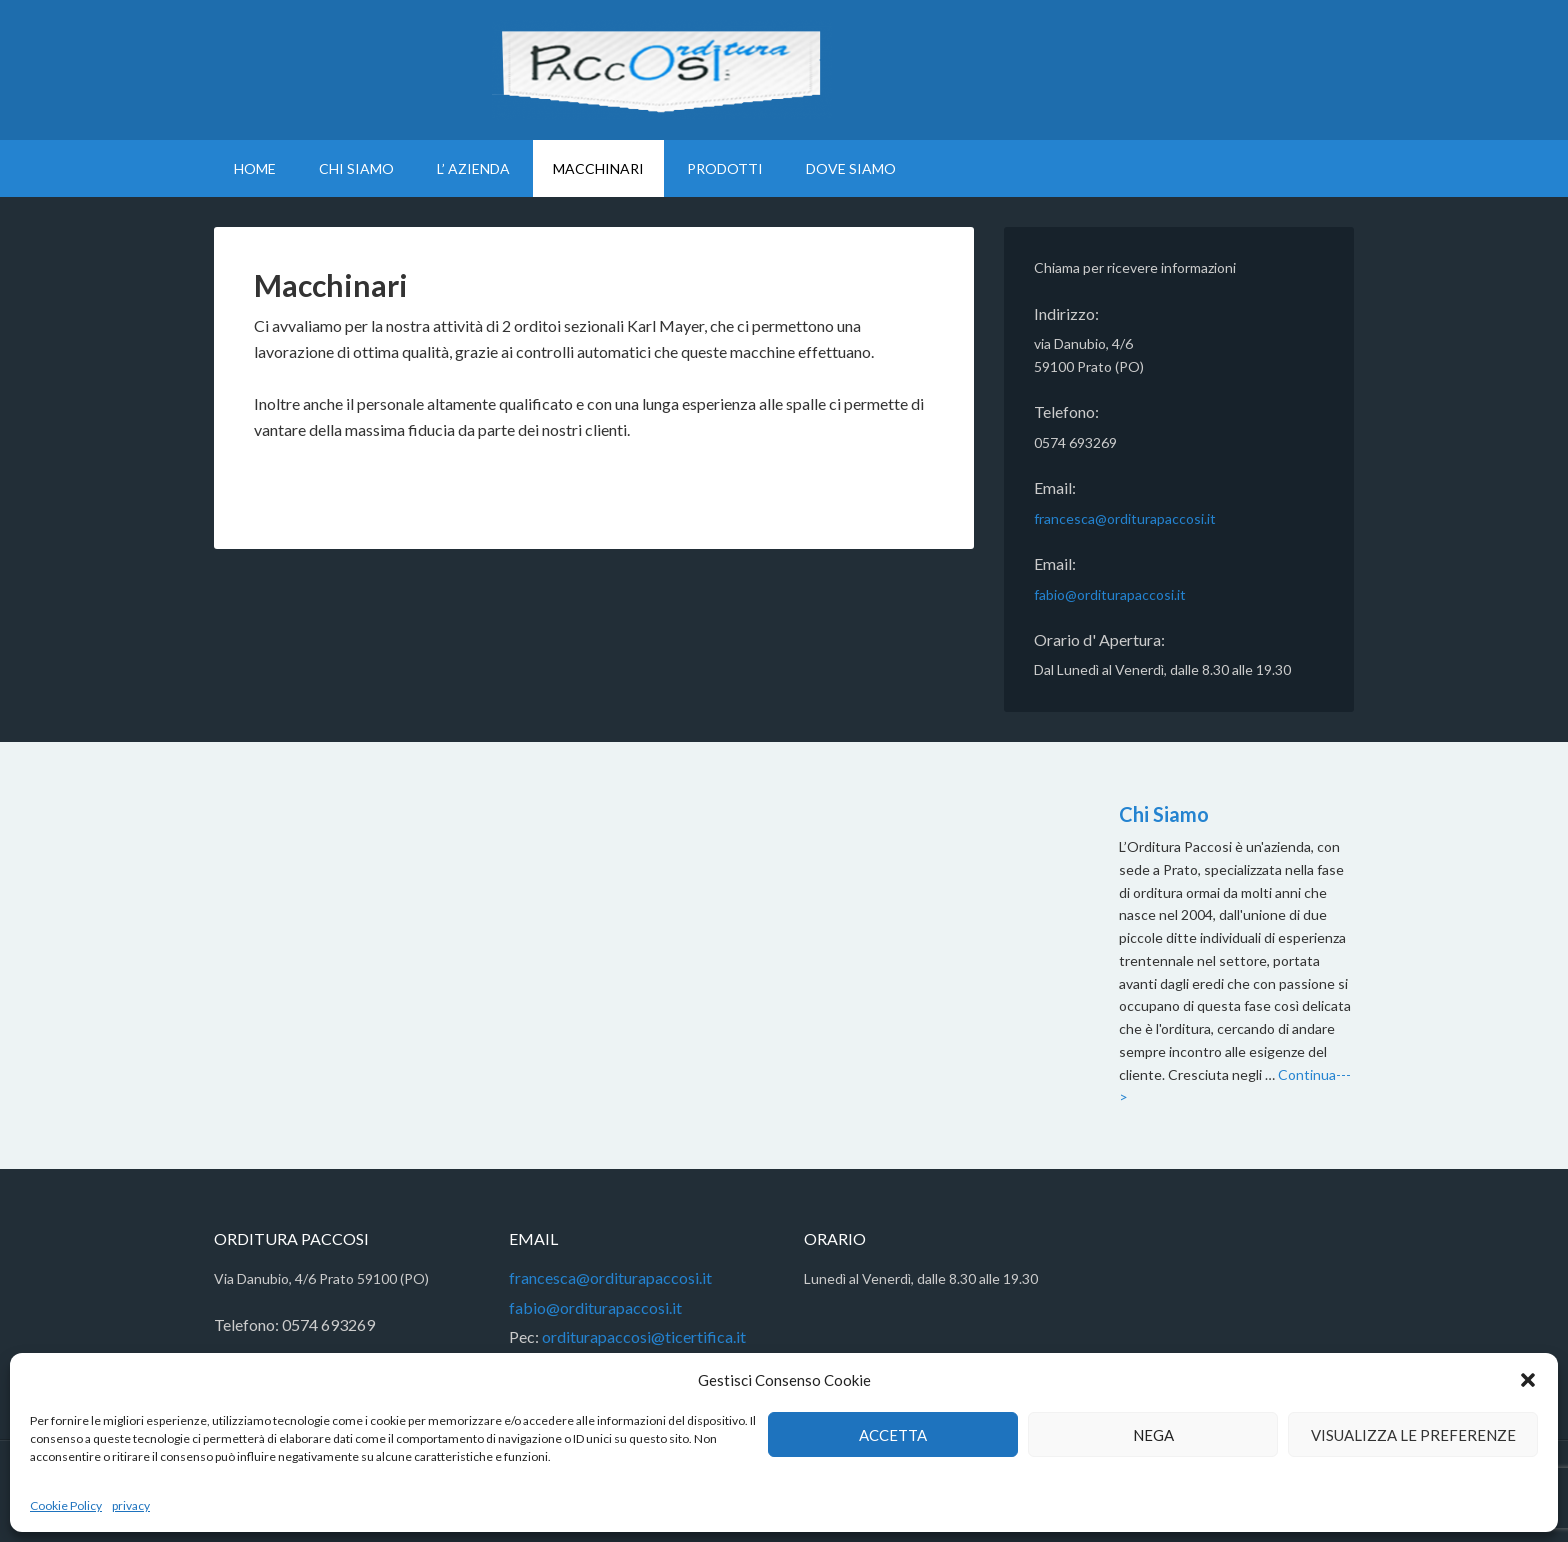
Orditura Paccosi (784, 70)
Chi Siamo (1164, 814)
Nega (1153, 1435)
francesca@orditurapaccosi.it (1125, 518)
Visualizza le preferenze (1413, 1435)
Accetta (893, 1435)
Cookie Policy (66, 1505)
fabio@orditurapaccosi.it (1110, 594)
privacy (131, 1505)
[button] (1528, 1380)
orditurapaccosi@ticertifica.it (642, 1336)
